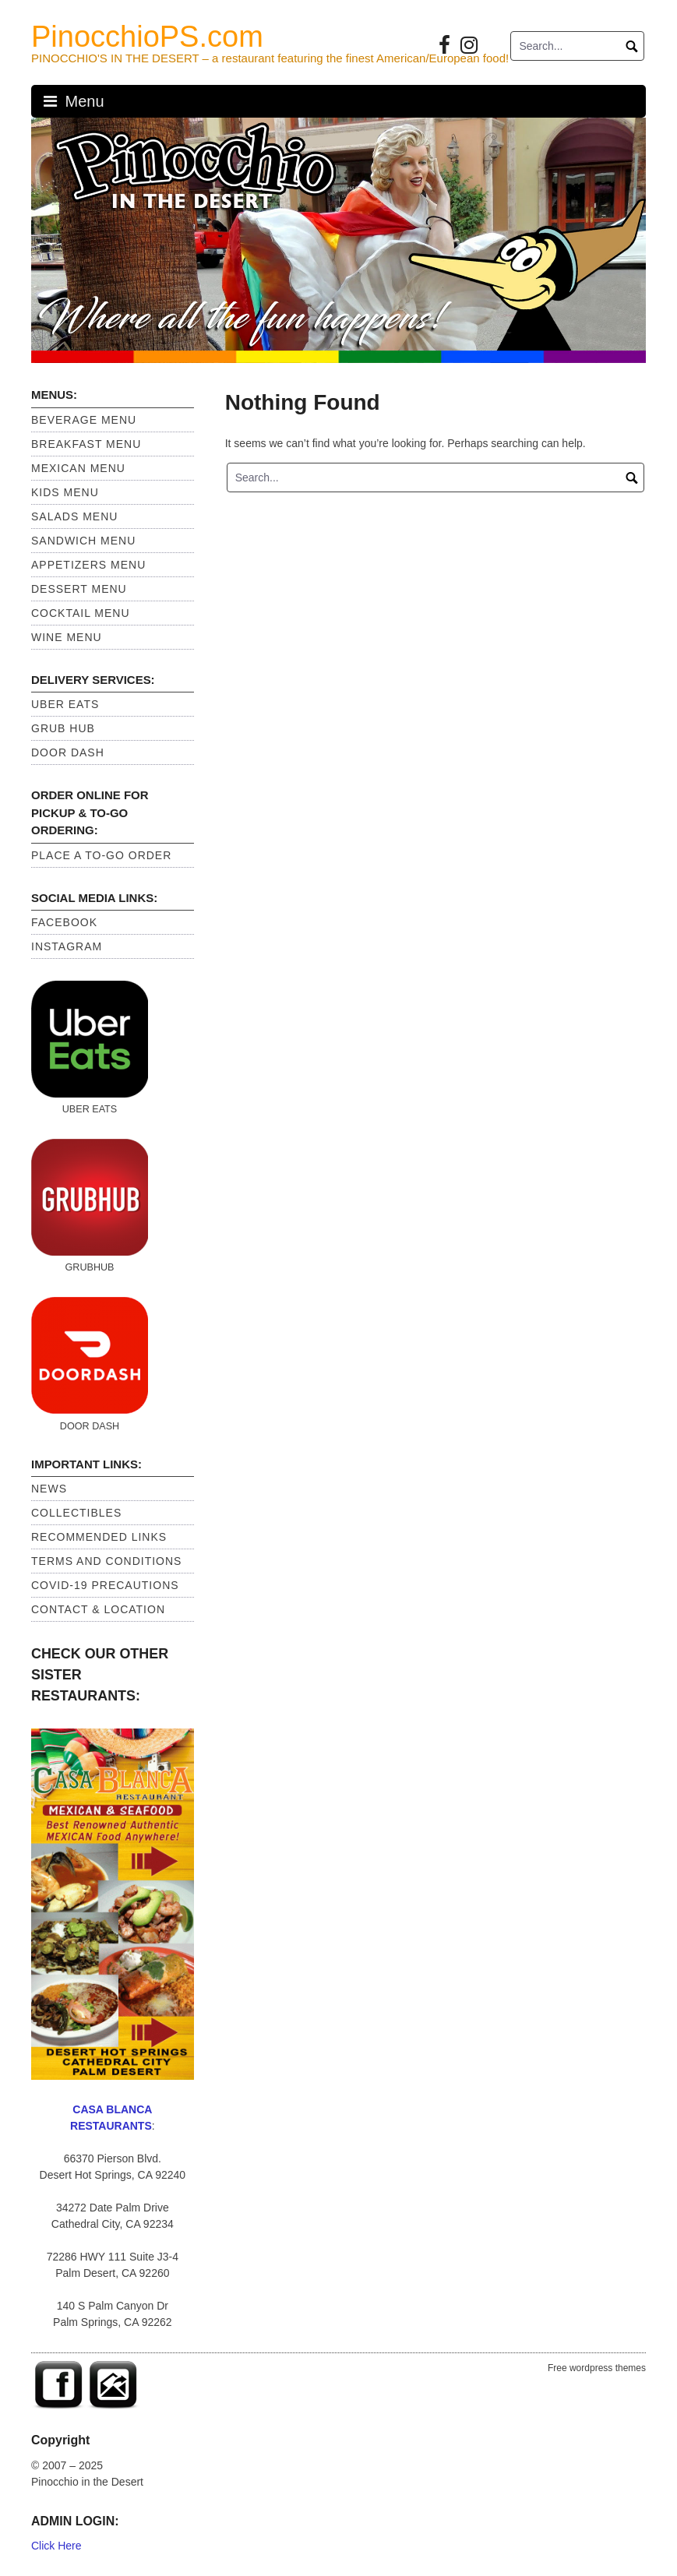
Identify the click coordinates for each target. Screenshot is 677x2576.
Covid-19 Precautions (105, 1585)
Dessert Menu (79, 589)
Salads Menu (74, 516)
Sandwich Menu (83, 540)
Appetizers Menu (88, 565)
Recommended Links (99, 1537)
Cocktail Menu (80, 613)
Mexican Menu (78, 468)
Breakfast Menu (86, 444)
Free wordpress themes (597, 2368)
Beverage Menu (83, 420)
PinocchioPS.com (147, 36)
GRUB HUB (63, 728)
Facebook (64, 922)
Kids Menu (65, 492)
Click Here (56, 2545)
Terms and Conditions (106, 1561)
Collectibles (76, 1512)
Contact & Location (98, 1609)
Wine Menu (66, 637)
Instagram (66, 946)
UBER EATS (65, 704)
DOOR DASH (67, 752)
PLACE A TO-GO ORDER (101, 855)
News (49, 1488)
